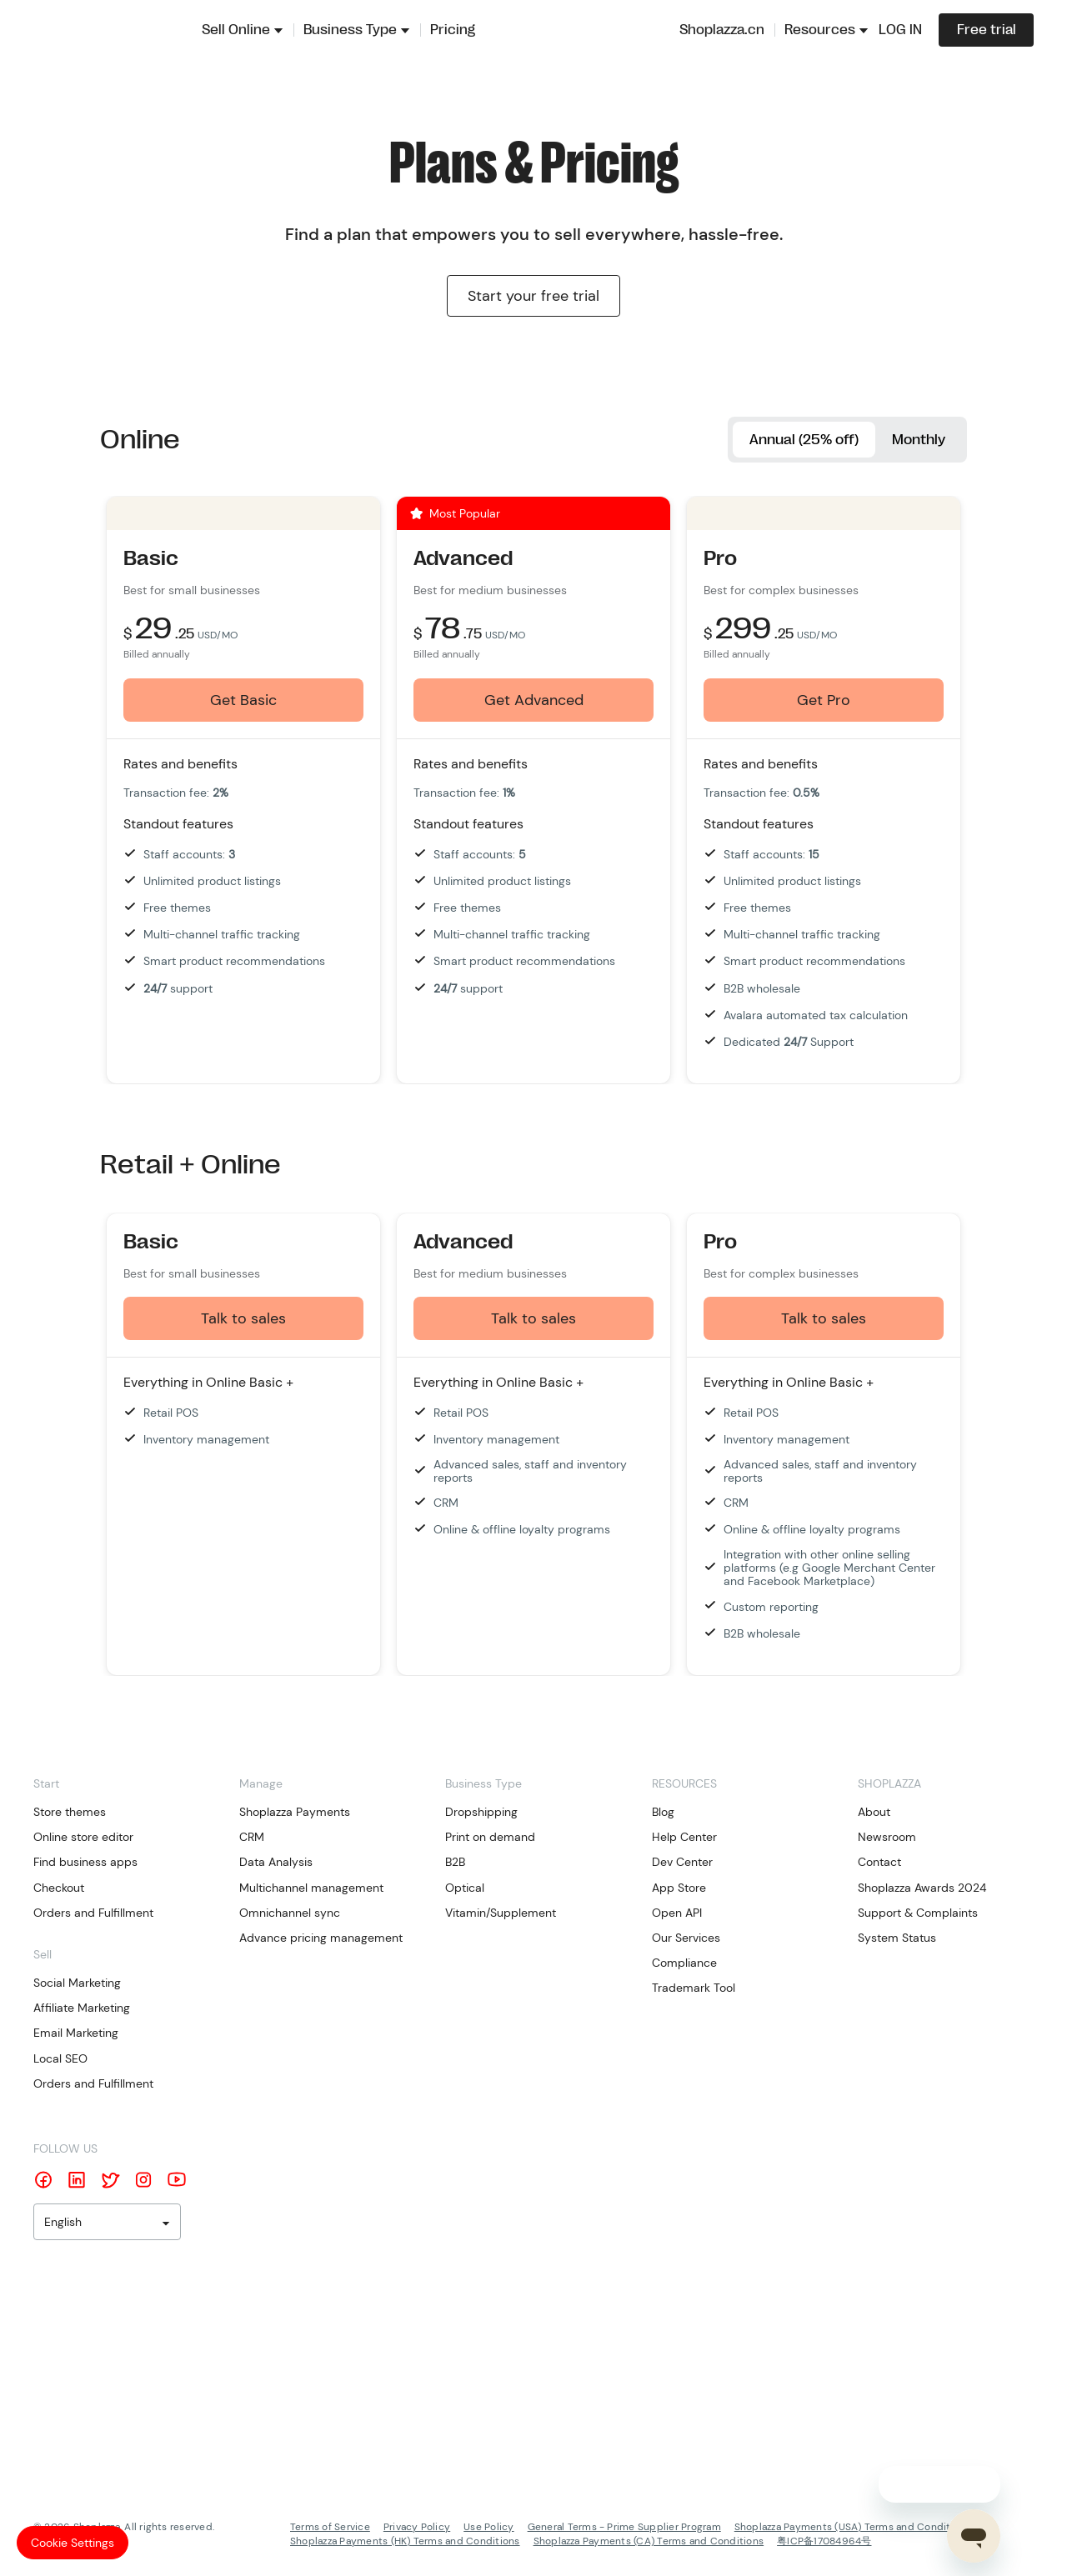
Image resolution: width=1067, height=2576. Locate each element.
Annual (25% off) (794, 440)
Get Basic (243, 701)
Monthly (916, 440)
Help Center (684, 1838)
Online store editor (83, 1838)
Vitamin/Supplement (500, 1913)
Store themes (69, 1812)
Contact (879, 1863)
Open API (677, 1913)
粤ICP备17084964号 (824, 2541)
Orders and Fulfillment (93, 1913)
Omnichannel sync (289, 1913)
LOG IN (900, 30)
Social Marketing (77, 1984)
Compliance (684, 1964)
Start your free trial (533, 296)
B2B (455, 1863)
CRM (251, 1838)
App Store (679, 1888)
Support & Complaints (918, 1913)
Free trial (986, 30)
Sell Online (236, 30)
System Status (897, 1938)
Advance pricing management (321, 1938)
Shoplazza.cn (721, 30)
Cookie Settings (72, 2542)
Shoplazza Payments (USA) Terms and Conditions (852, 2528)
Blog (663, 1812)
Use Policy (488, 2528)
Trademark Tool (693, 1989)
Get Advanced (534, 701)
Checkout (58, 1888)
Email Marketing (75, 2034)
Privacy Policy (416, 2528)
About (874, 1812)
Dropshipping (481, 1812)
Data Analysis (276, 1863)
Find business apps (85, 1863)
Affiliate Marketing (81, 2009)
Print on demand (490, 1838)
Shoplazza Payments (294, 1812)
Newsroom (887, 1838)
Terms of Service (330, 2528)
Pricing (452, 30)
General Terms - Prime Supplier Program (624, 2528)
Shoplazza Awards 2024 (922, 1888)
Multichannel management (311, 1888)
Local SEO (60, 2059)
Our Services (686, 1938)
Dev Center (682, 1863)
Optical (464, 1888)
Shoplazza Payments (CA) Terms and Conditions (649, 2541)
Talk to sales (243, 1319)
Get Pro (823, 701)
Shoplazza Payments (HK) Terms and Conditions (405, 2541)
